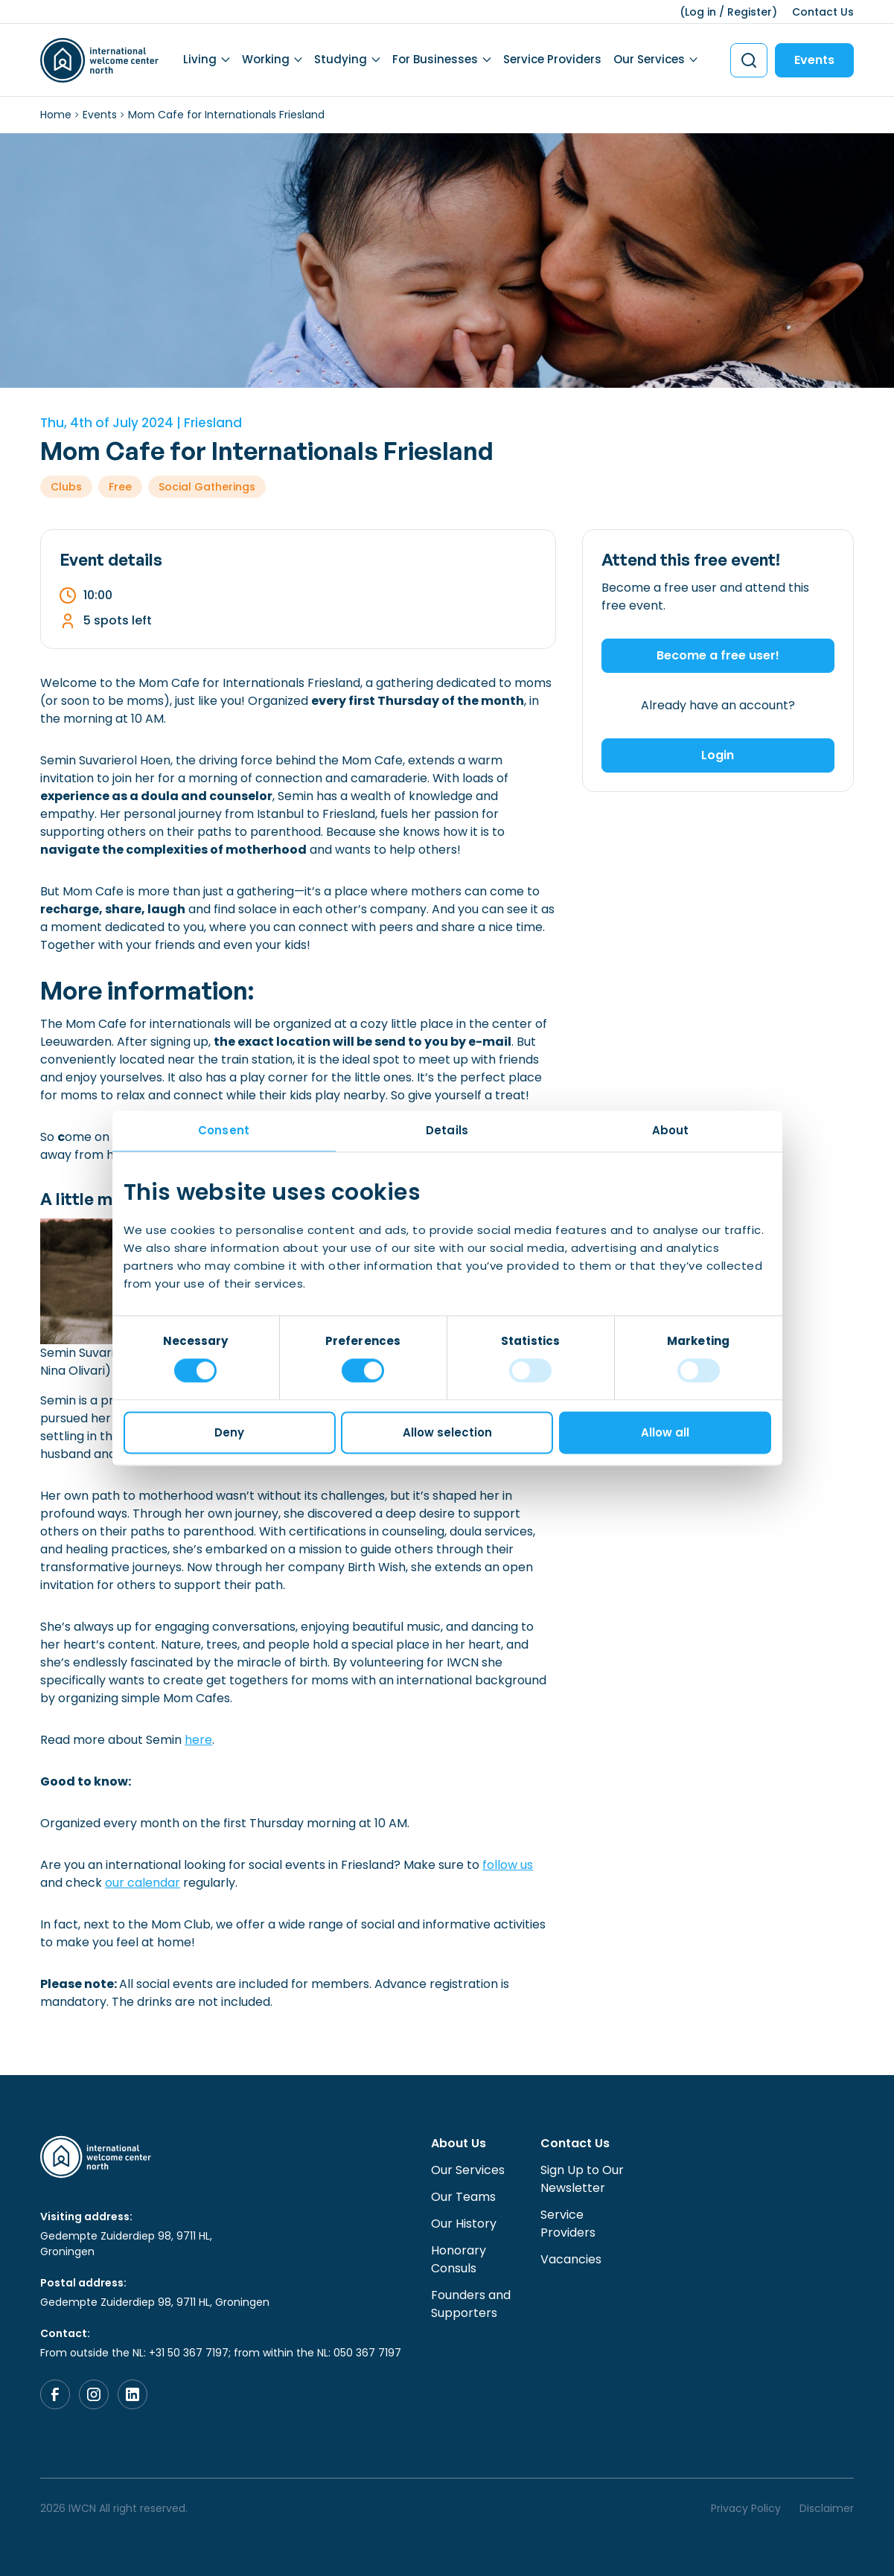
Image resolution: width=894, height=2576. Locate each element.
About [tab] (670, 1130)
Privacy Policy (746, 2508)
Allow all (665, 1432)
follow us (507, 1864)
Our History (464, 2223)
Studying (340, 59)
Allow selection (447, 1432)
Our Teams (463, 2196)
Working (266, 59)
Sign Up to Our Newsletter (582, 2178)
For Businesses (435, 59)
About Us (458, 2143)
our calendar (142, 1882)
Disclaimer (826, 2508)
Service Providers (552, 59)
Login (717, 755)
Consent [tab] (223, 1130)
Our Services (649, 59)
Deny (229, 1432)
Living (200, 59)
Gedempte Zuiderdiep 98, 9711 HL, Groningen (126, 2243)
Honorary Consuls (458, 2259)
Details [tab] (447, 1130)
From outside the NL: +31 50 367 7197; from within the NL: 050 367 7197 (220, 2352)
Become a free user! (718, 655)
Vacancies (570, 2259)
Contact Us (823, 11)
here (198, 1739)
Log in (700, 11)
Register (749, 11)
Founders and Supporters (471, 2303)
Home (55, 114)
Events (814, 59)
